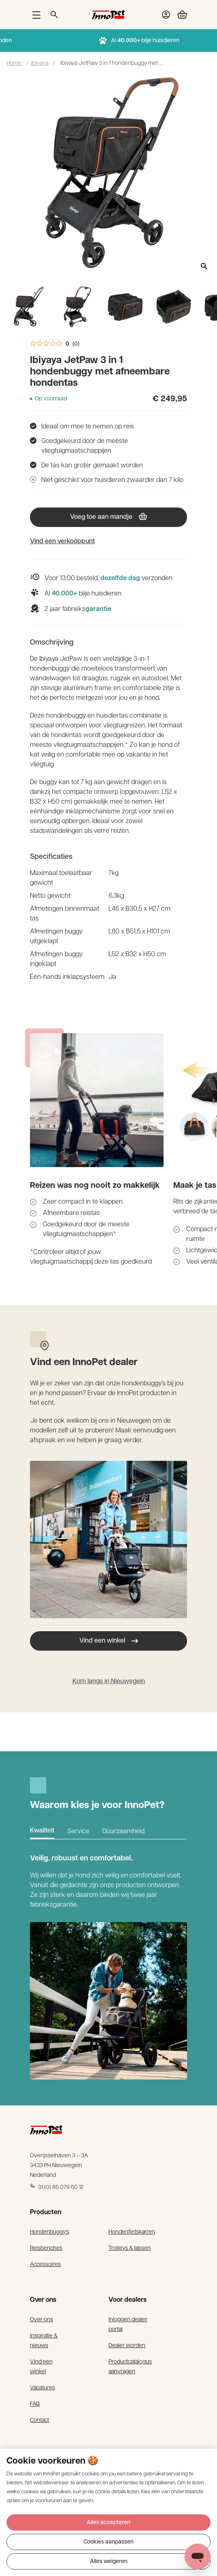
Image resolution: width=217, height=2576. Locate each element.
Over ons (41, 2318)
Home (13, 62)
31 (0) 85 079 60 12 (57, 2186)
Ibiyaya (39, 62)
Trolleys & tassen (129, 2247)
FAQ (35, 2403)
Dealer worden (126, 2344)
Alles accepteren (108, 2523)
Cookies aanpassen (108, 2542)
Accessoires (45, 2263)
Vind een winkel (108, 1641)
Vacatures (42, 2387)
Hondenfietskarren (131, 2231)
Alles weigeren (109, 2562)
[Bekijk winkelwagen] (179, 14)
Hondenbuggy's (49, 2231)
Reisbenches (46, 2247)
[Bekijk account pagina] (166, 14)
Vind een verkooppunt (62, 541)
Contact (39, 2419)
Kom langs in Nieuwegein (108, 1681)
